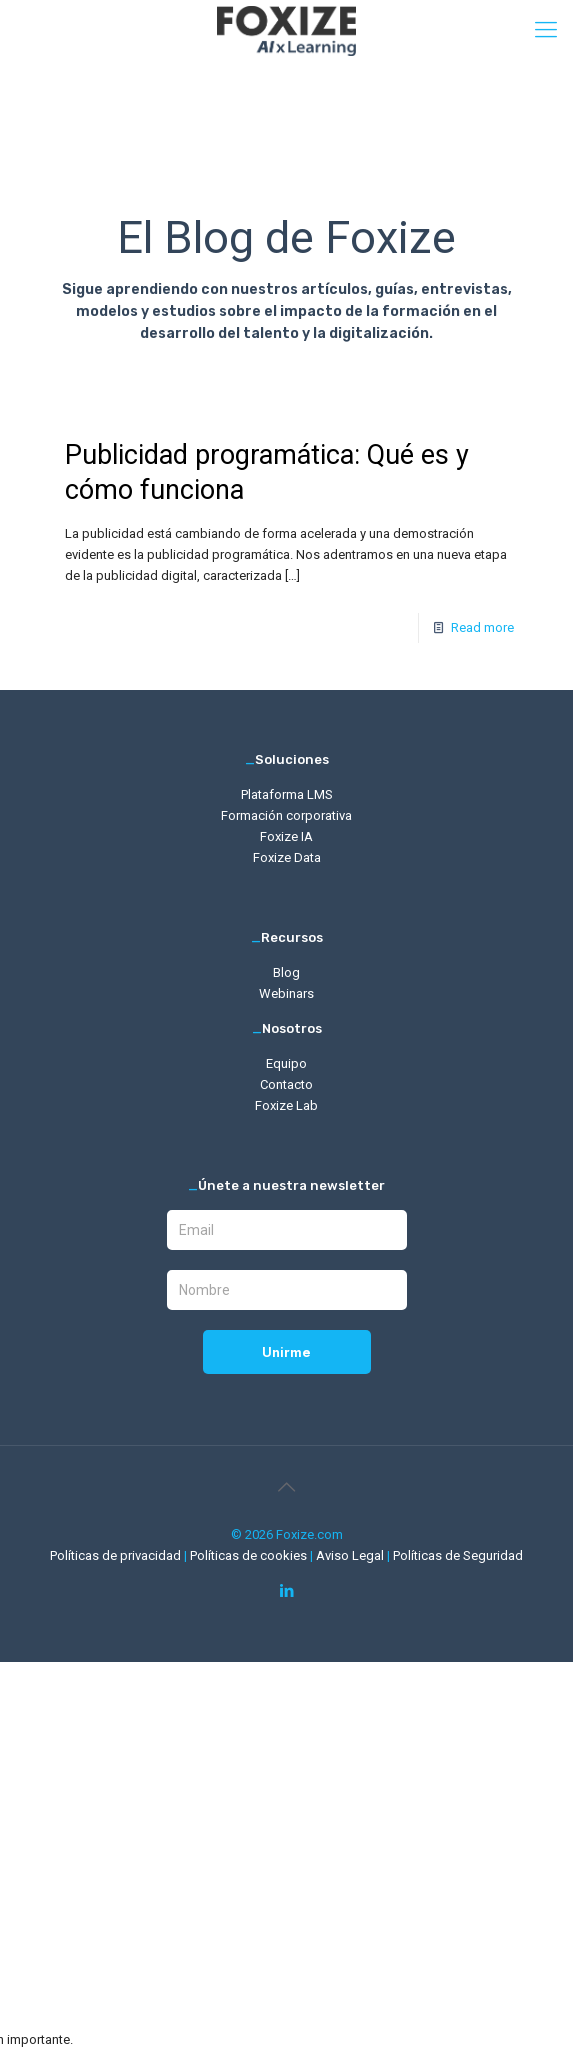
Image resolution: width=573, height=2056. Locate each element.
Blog (286, 972)
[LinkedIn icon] (286, 1591)
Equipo (286, 1063)
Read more (482, 627)
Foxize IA (286, 836)
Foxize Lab (286, 1105)
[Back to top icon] (287, 1487)
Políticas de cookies (250, 1555)
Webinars (286, 993)
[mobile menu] (546, 30)
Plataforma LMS (287, 794)
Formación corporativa (286, 815)
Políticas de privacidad (117, 1555)
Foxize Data (287, 857)
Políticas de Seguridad (458, 1555)
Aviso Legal (351, 1555)
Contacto (286, 1084)
